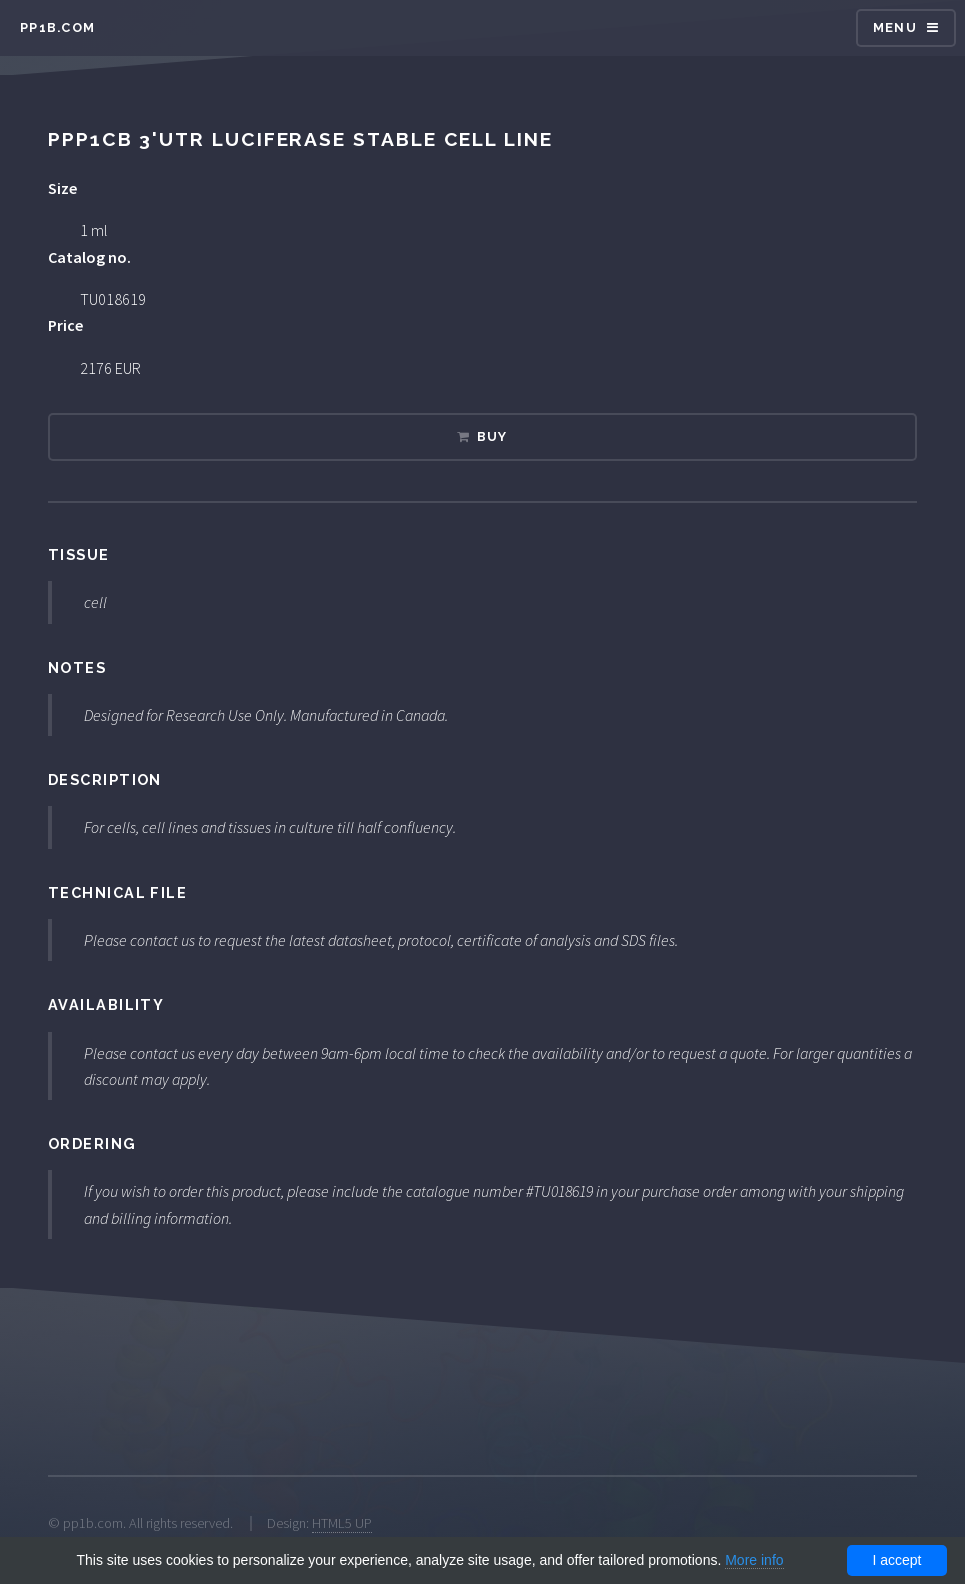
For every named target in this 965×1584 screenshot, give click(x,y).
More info (754, 1560)
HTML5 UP (342, 1523)
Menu (895, 27)
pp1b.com (57, 27)
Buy (492, 436)
